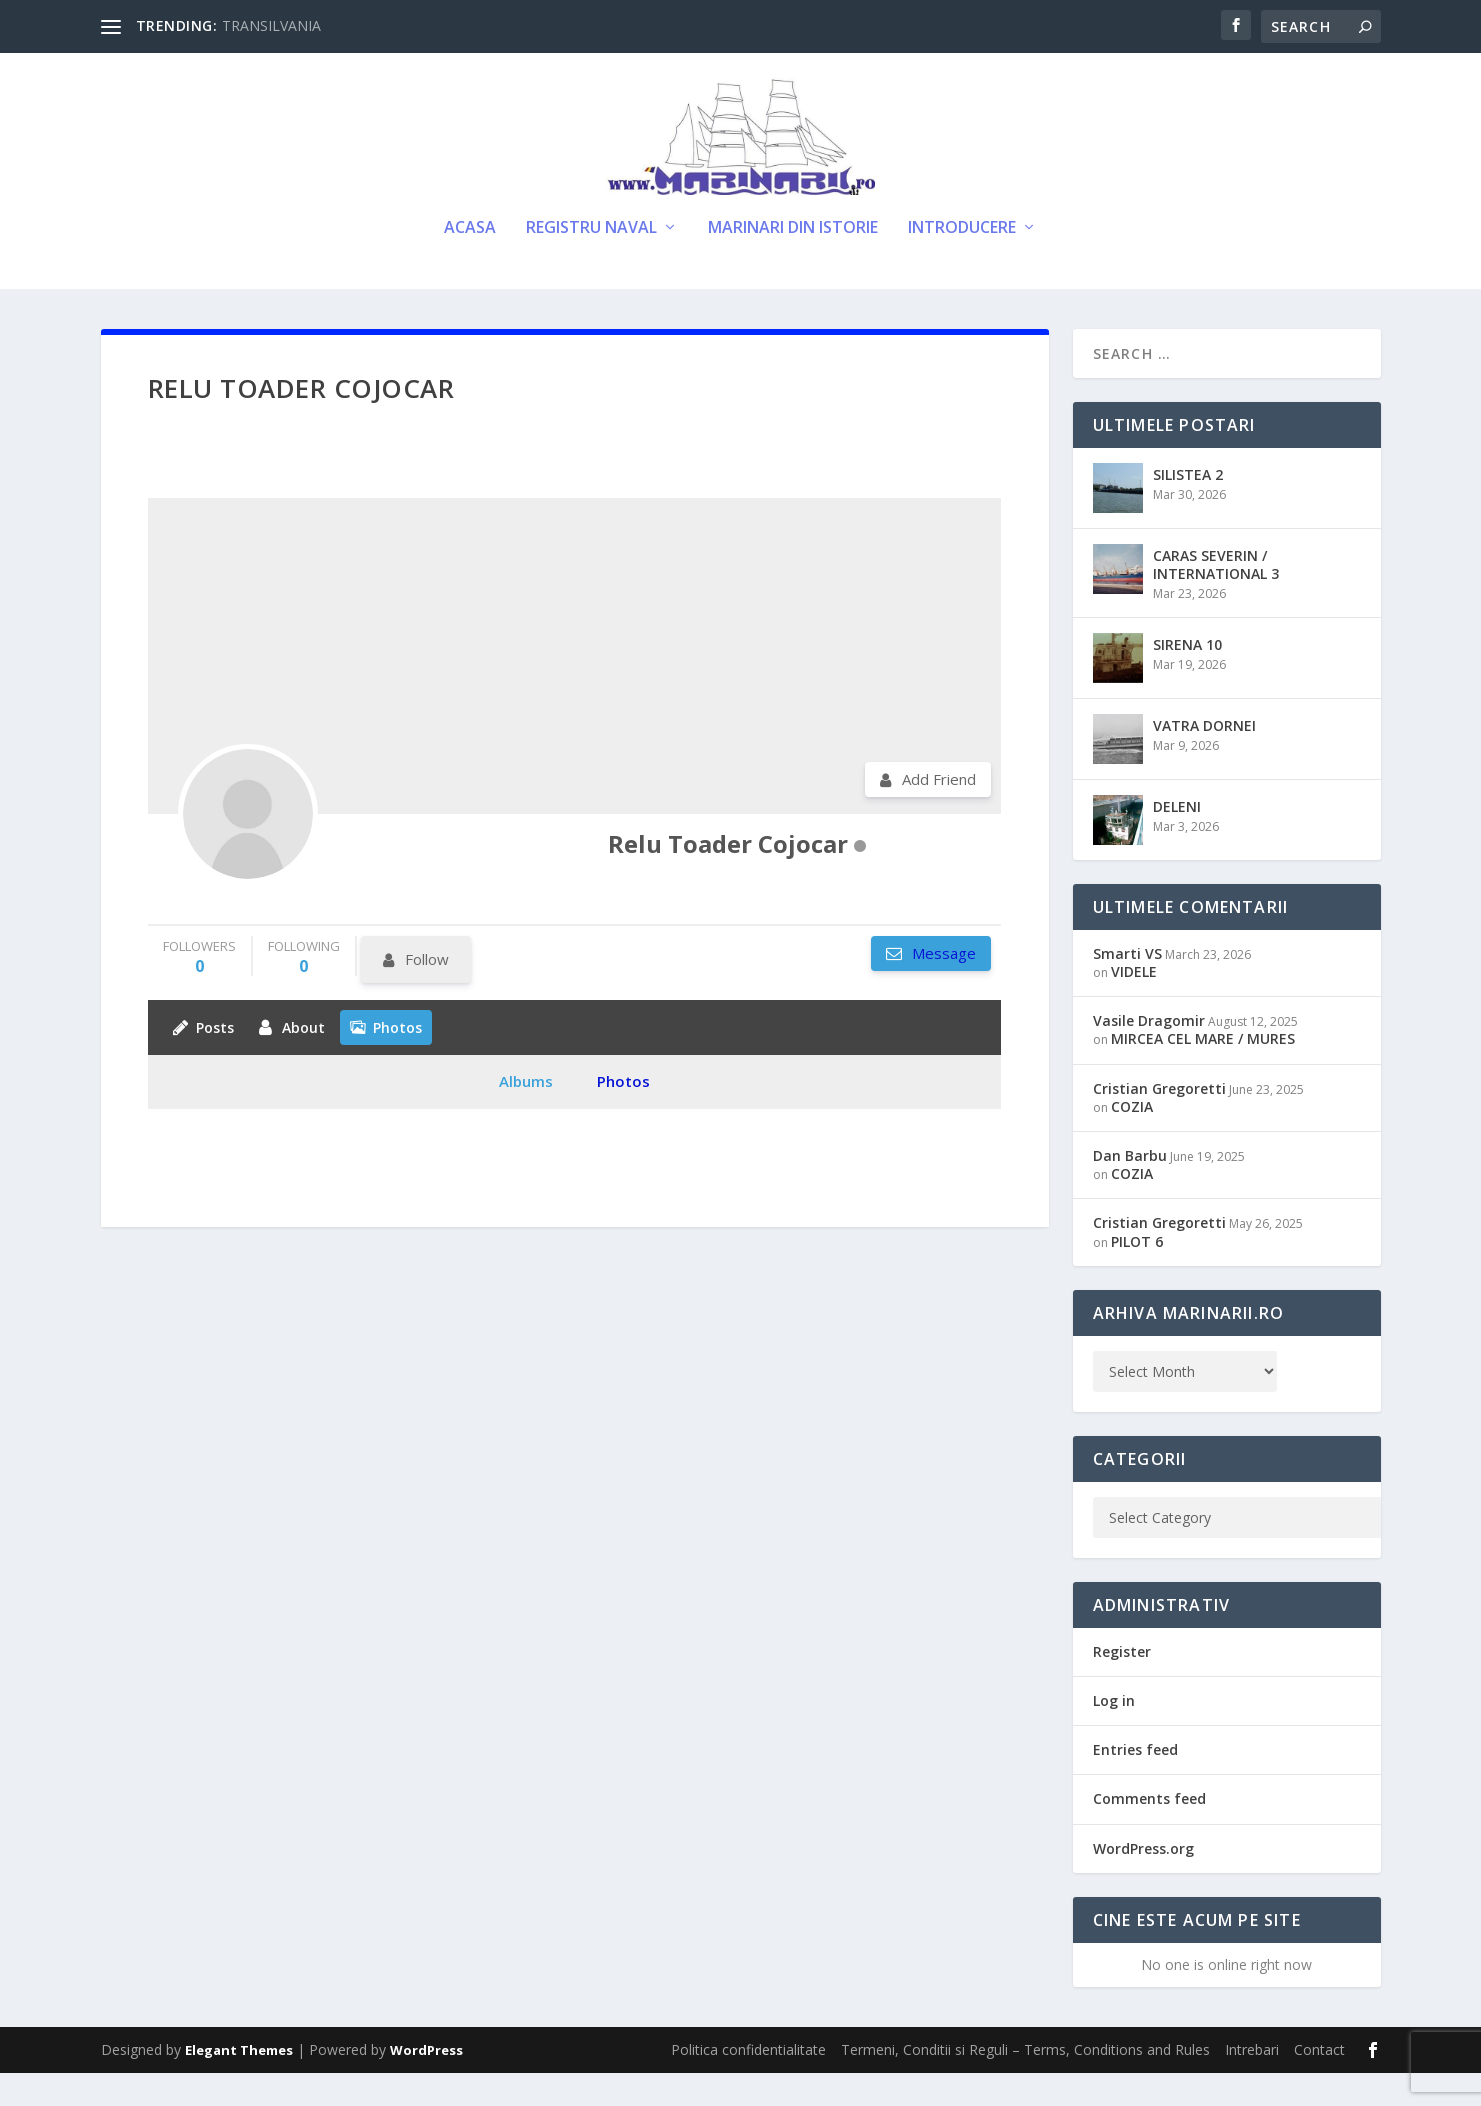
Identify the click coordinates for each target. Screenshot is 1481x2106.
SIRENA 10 (1187, 677)
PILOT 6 (1137, 1274)
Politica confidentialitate (748, 2082)
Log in (1114, 1733)
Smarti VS (1127, 986)
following (304, 989)
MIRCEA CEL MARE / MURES (1203, 1072)
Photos (623, 1114)
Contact (1319, 2082)
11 (25, 929)
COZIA (1132, 1139)
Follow (427, 992)
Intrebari (1252, 2082)
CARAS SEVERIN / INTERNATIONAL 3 (1216, 597)
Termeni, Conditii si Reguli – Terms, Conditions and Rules (1025, 2082)
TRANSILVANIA (271, 25)
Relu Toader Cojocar (728, 876)
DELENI (1177, 839)
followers (199, 989)
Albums (526, 1114)
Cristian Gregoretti (1159, 1121)
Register (1122, 1684)
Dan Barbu (1130, 1188)
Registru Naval (591, 261)
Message (942, 986)
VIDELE (1134, 1004)
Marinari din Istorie (793, 261)
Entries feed (1135, 1782)
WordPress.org (1143, 1881)
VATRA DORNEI (1204, 758)
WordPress (426, 2083)
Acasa (470, 261)
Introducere (962, 261)
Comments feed (1149, 1831)
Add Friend (939, 812)
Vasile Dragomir (1149, 1053)
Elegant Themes (239, 2083)
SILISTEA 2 (1188, 507)
